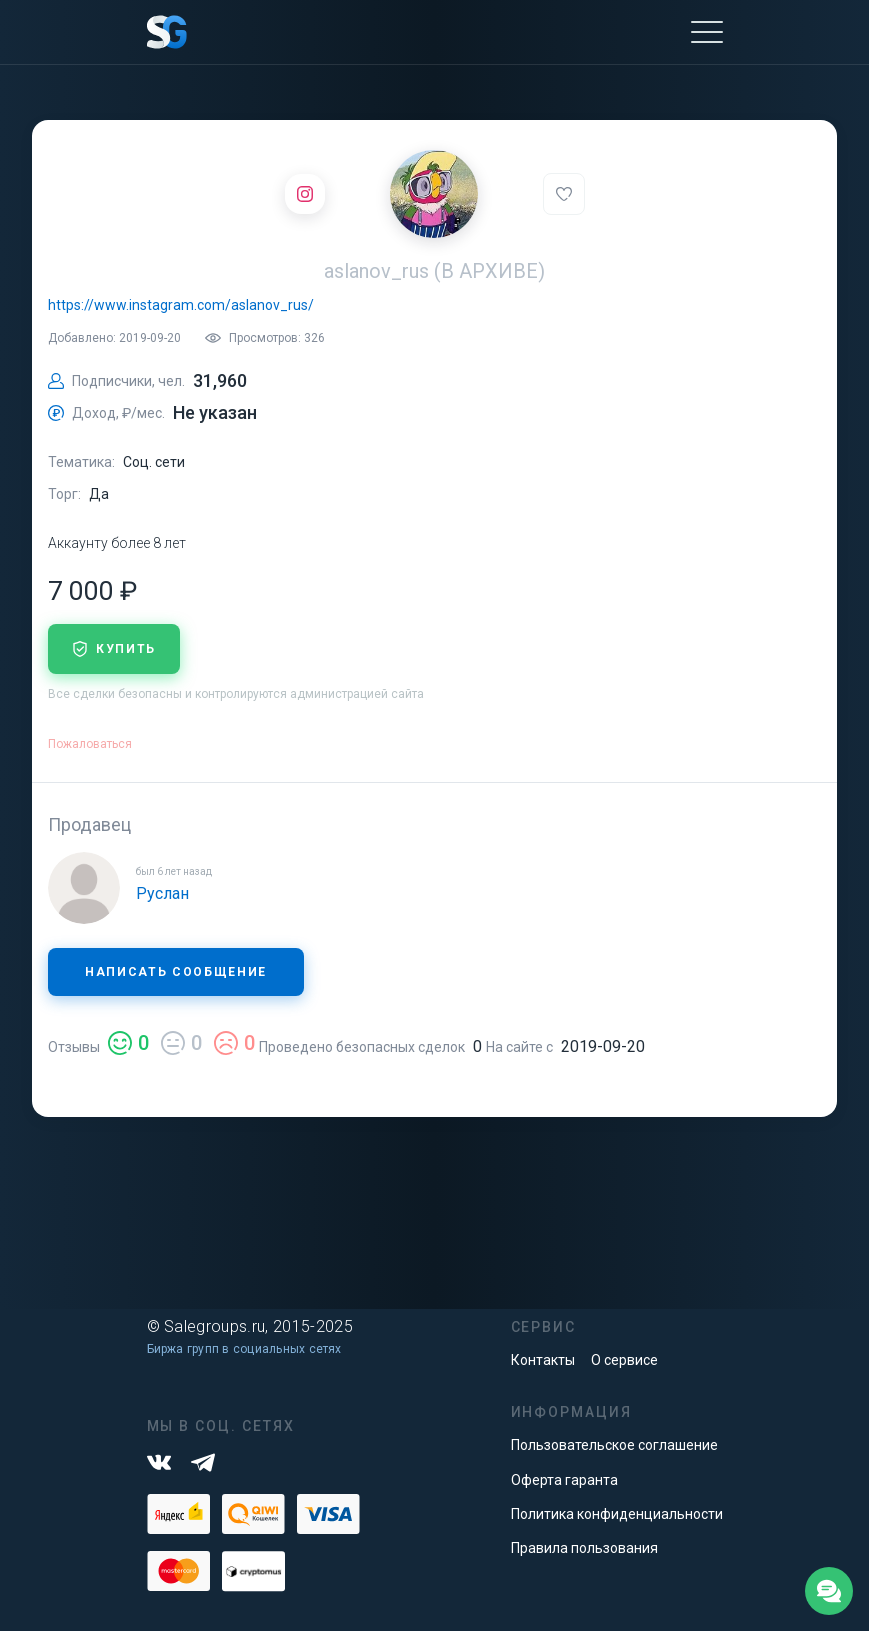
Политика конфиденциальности (617, 1514)
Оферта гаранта (564, 1480)
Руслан (162, 893)
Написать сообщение (176, 972)
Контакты (543, 1360)
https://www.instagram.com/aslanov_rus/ (181, 305)
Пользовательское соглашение (614, 1445)
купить (114, 649)
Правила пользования (584, 1548)
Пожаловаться (90, 744)
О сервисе (624, 1360)
